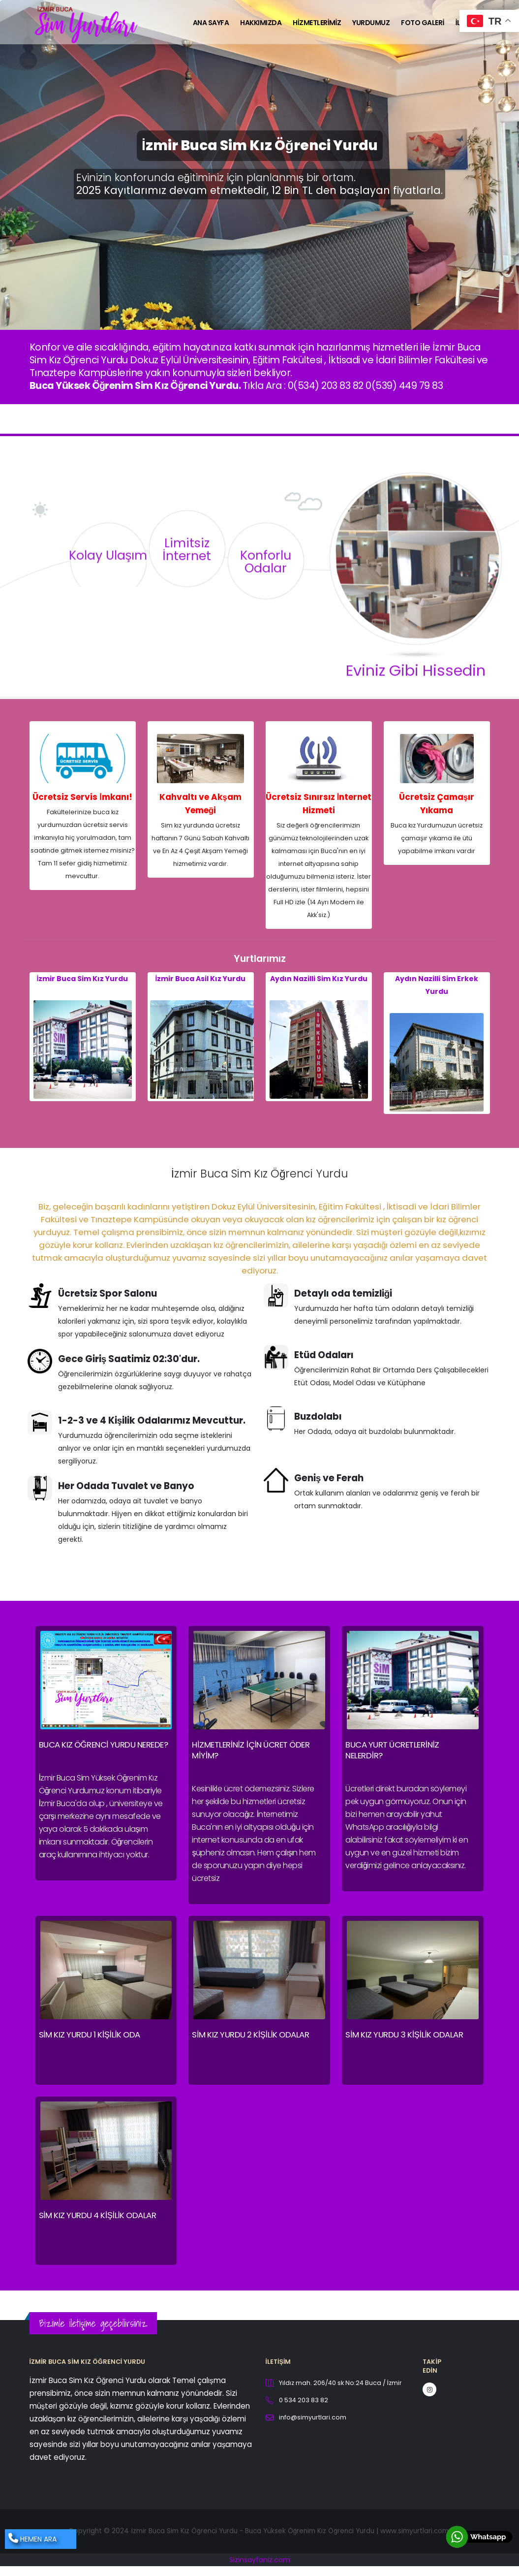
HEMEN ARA (32, 2538)
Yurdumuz (371, 23)
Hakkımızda (260, 23)
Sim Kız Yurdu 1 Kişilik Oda (89, 2034)
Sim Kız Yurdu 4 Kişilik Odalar (97, 2215)
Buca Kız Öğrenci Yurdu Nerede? (103, 1744)
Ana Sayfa (211, 23)
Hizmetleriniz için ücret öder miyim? (250, 1750)
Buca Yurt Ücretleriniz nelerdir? (392, 1750)
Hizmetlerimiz (317, 23)
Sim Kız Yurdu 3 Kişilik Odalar (404, 2034)
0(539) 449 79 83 (404, 385)
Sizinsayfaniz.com (259, 2560)
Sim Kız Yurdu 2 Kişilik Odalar (250, 2034)
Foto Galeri (422, 23)
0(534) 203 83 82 (326, 385)
